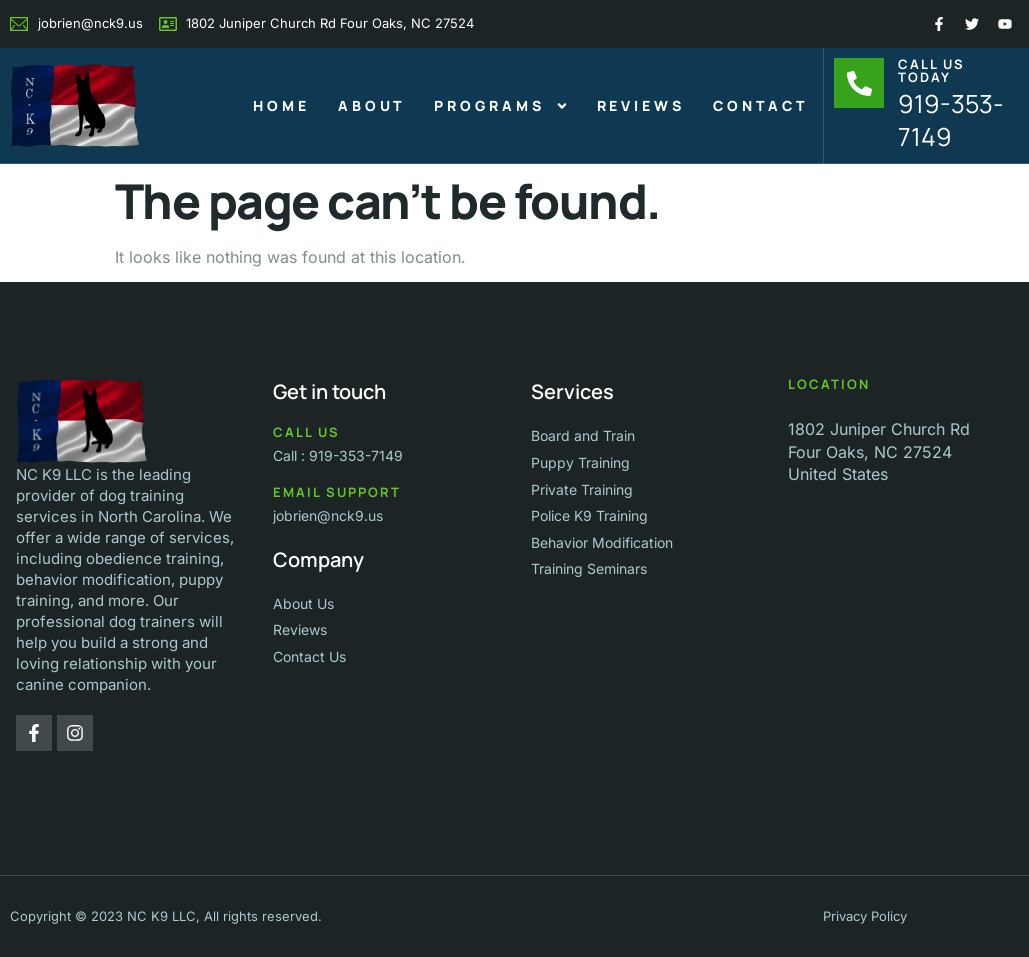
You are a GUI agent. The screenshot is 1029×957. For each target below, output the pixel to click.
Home (281, 105)
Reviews (641, 105)
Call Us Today (931, 70)
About (372, 105)
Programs (501, 106)
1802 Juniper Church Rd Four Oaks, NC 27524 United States (879, 451)
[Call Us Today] (859, 83)
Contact (761, 105)
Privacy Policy (865, 916)
